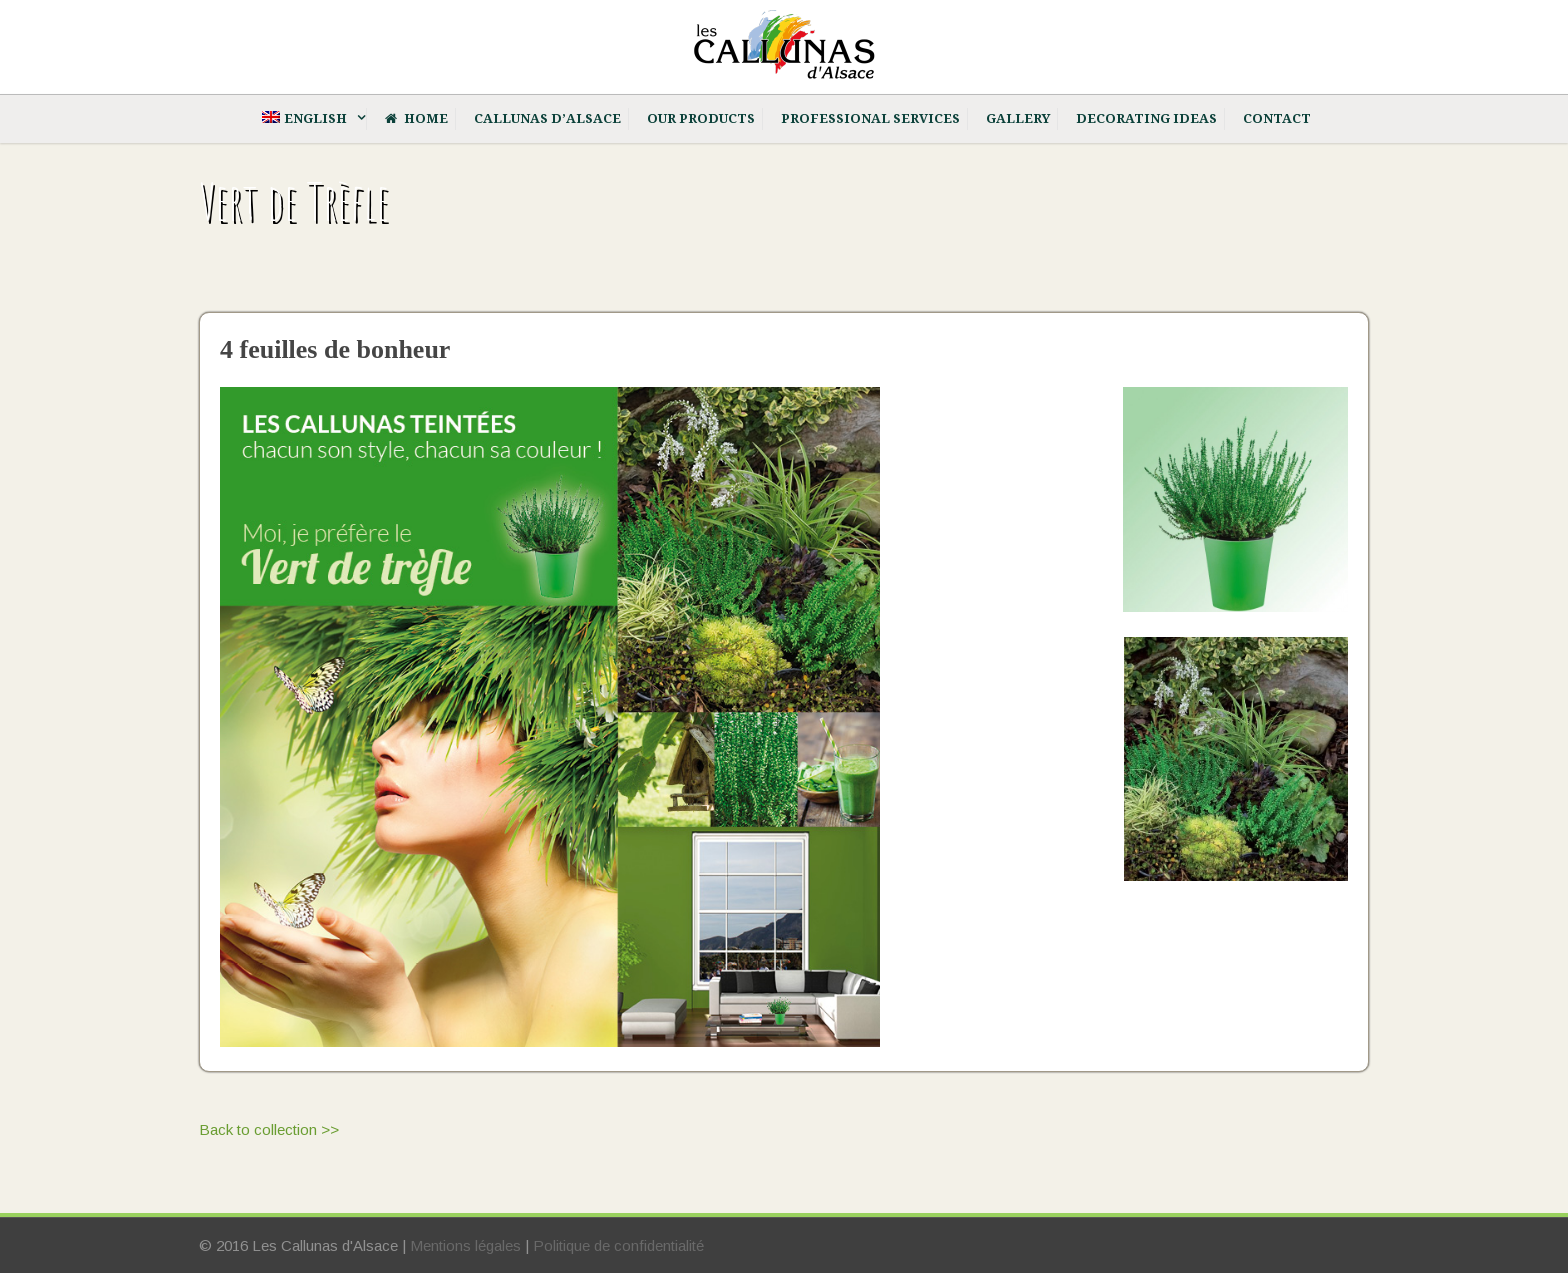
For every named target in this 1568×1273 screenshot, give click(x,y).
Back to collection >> (269, 1129)
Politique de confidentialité (618, 1245)
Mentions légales (465, 1245)
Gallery (1018, 118)
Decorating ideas (1146, 118)
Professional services (870, 118)
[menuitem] (307, 119)
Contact (1277, 118)
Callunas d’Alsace (547, 118)
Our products (701, 118)
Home (416, 118)
